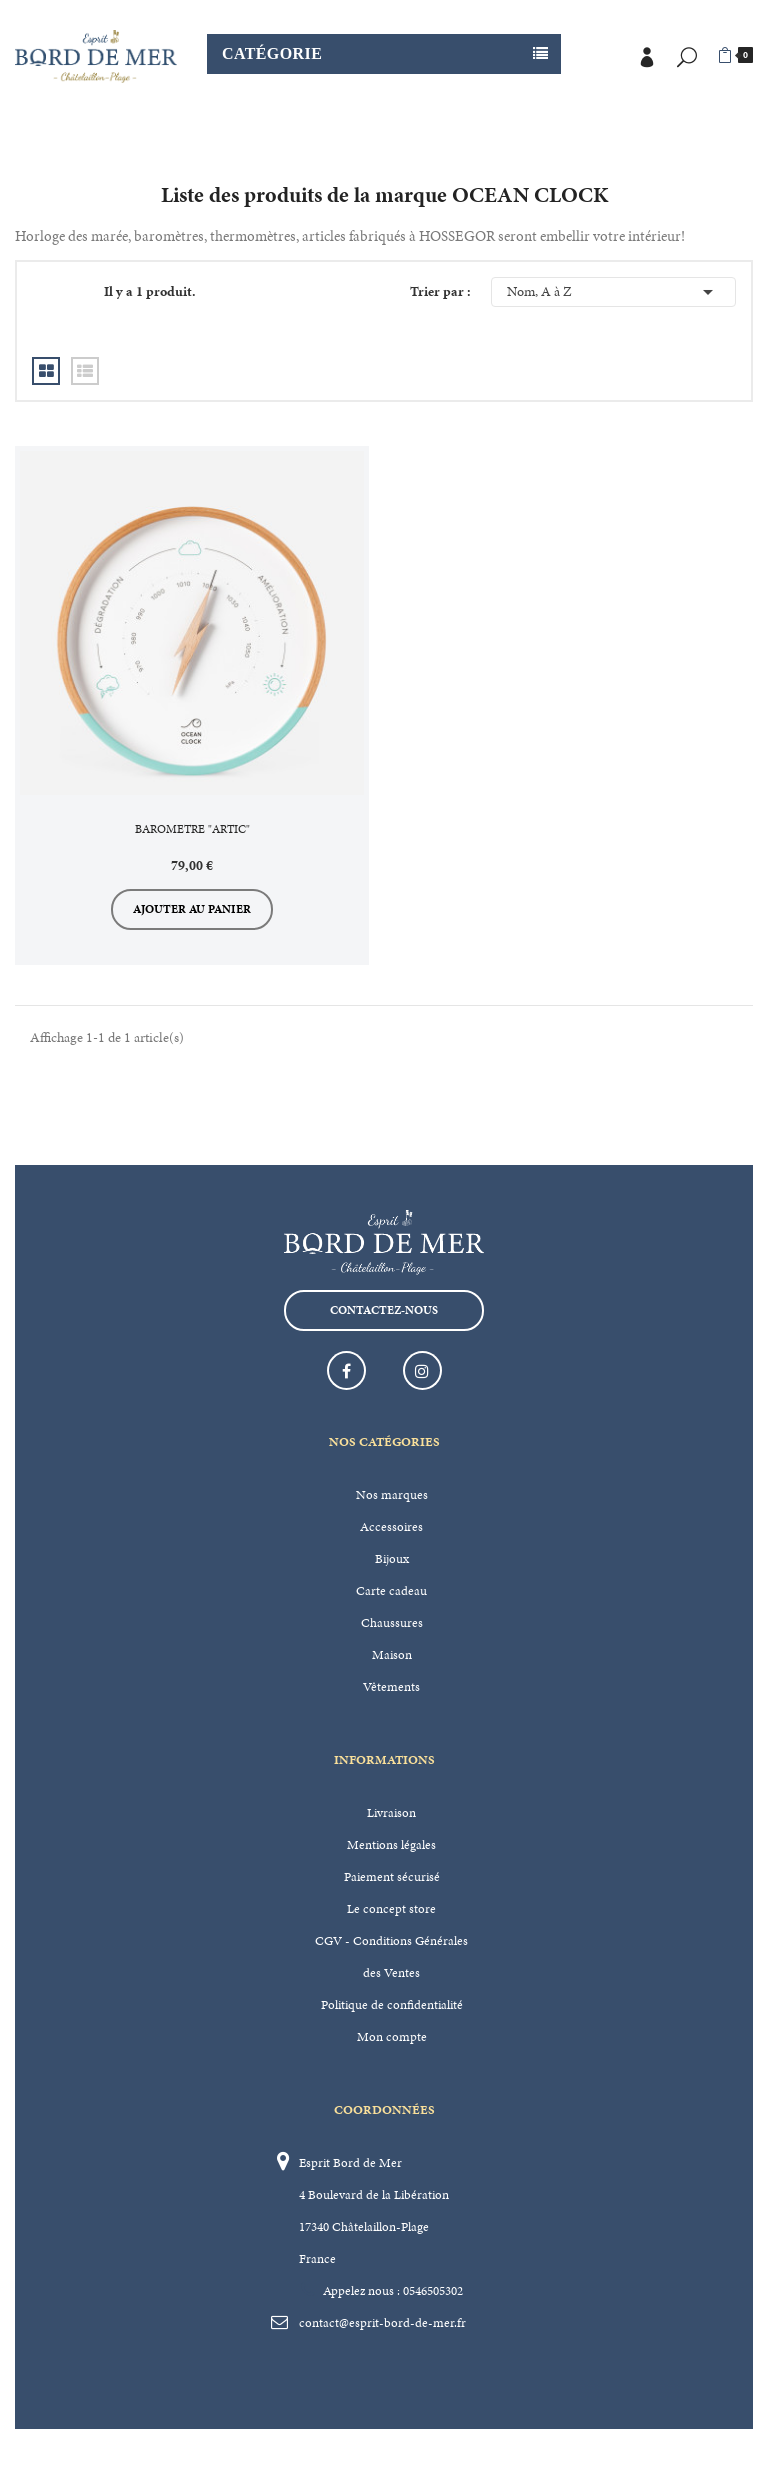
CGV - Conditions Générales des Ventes (391, 1957)
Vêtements (391, 1687)
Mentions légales (391, 1845)
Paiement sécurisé (392, 1877)
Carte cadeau (391, 1591)
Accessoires (391, 1527)
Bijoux (392, 1559)
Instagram (422, 1370)
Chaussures (392, 1623)
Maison (392, 1655)
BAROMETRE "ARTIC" (192, 829)
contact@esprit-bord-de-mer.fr (382, 2323)
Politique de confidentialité (392, 2005)
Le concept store (391, 1909)
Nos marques (392, 1495)
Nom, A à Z (613, 292)
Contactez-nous (384, 1310)
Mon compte (392, 2037)
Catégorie (272, 53)
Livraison (391, 1813)
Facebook (346, 1370)
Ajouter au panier (192, 909)
